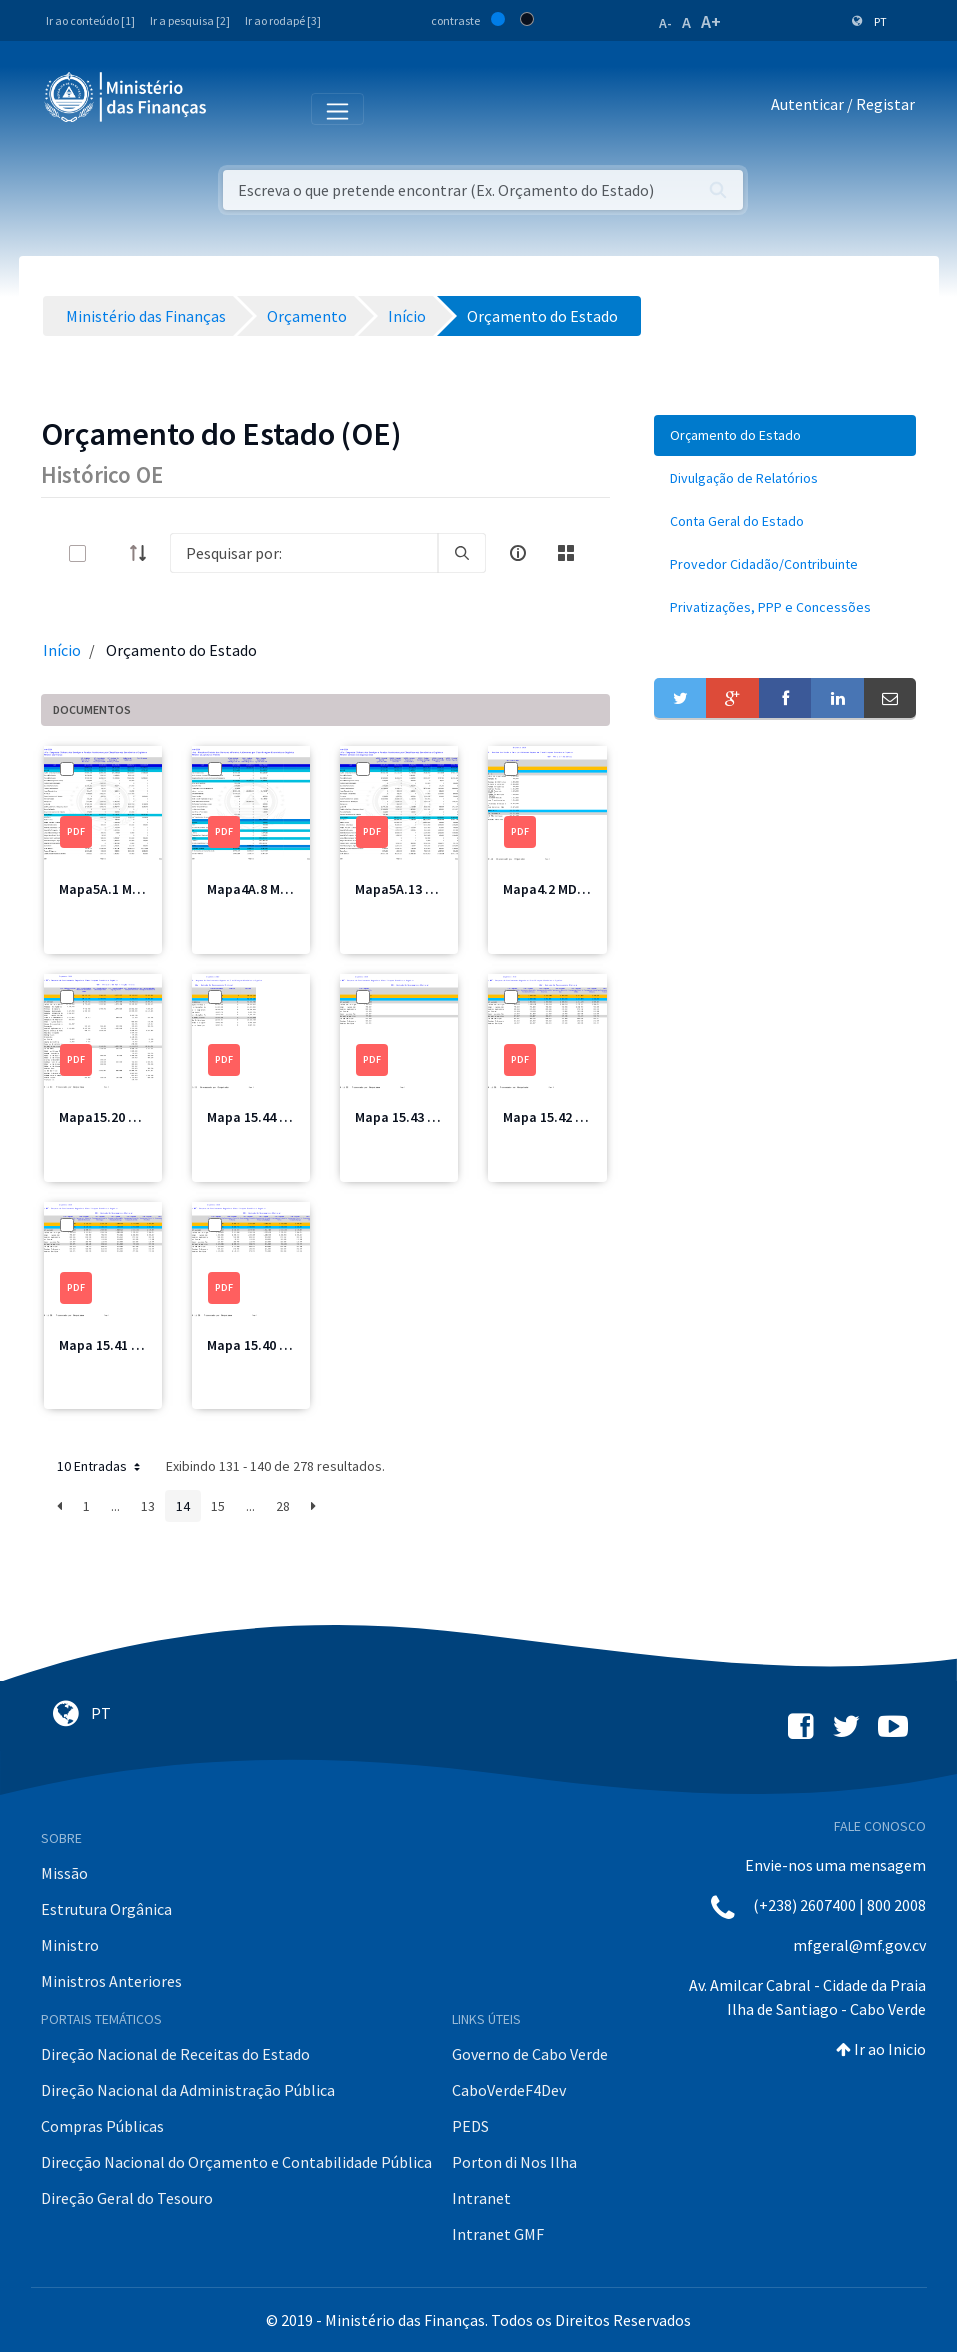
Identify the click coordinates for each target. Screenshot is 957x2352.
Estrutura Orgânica (106, 1909)
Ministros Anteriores (111, 1981)
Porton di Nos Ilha (514, 2162)
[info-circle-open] (518, 553)
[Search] (304, 553)
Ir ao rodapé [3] (283, 20)
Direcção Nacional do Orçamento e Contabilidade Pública (236, 2162)
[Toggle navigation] (238, 108)
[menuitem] (785, 435)
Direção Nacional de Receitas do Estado (175, 2054)
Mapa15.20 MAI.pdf (117, 1117)
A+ (711, 21)
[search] (462, 553)
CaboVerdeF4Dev (509, 2090)
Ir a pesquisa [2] (190, 20)
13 (148, 1506)
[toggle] (110, 553)
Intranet (481, 2198)
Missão (64, 1873)
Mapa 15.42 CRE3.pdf (567, 1117)
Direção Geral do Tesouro (127, 2198)
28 (283, 1506)
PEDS (470, 2126)
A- (665, 23)
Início (62, 650)
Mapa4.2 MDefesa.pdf (570, 889)
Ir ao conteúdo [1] (90, 20)
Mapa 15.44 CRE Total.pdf (286, 1117)
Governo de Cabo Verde (530, 2054)
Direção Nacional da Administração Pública (188, 2090)
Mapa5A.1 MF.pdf (111, 889)
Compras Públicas (102, 2126)
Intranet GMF (498, 2234)
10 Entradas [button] (100, 1466)
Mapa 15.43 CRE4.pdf (419, 1117)
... (115, 1506)
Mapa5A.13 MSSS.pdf (420, 889)
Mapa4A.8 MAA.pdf (264, 889)
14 (183, 1506)
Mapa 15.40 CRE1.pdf (271, 1345)
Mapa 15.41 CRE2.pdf (123, 1345)
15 (218, 1506)
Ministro (70, 1945)
